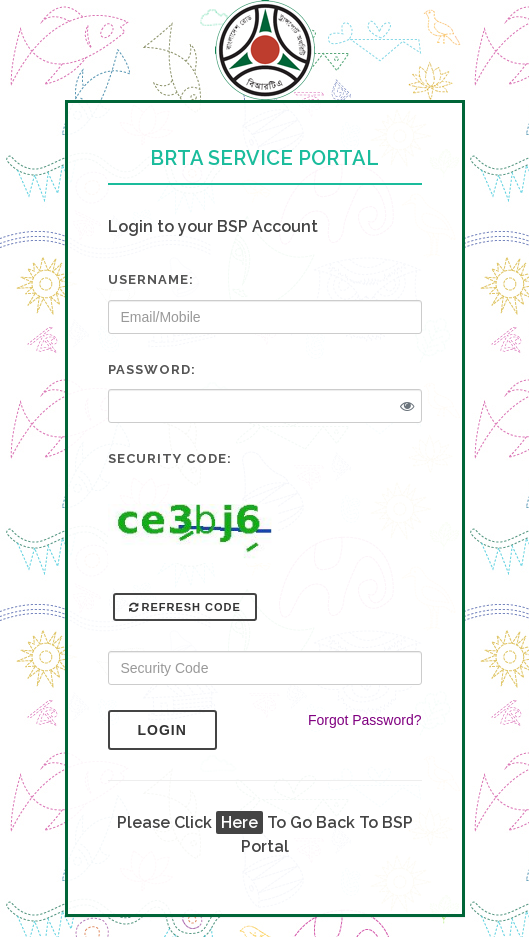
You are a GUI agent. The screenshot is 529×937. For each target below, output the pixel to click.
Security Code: (170, 458)
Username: (151, 279)
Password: (152, 369)
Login (177, 730)
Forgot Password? (365, 720)
